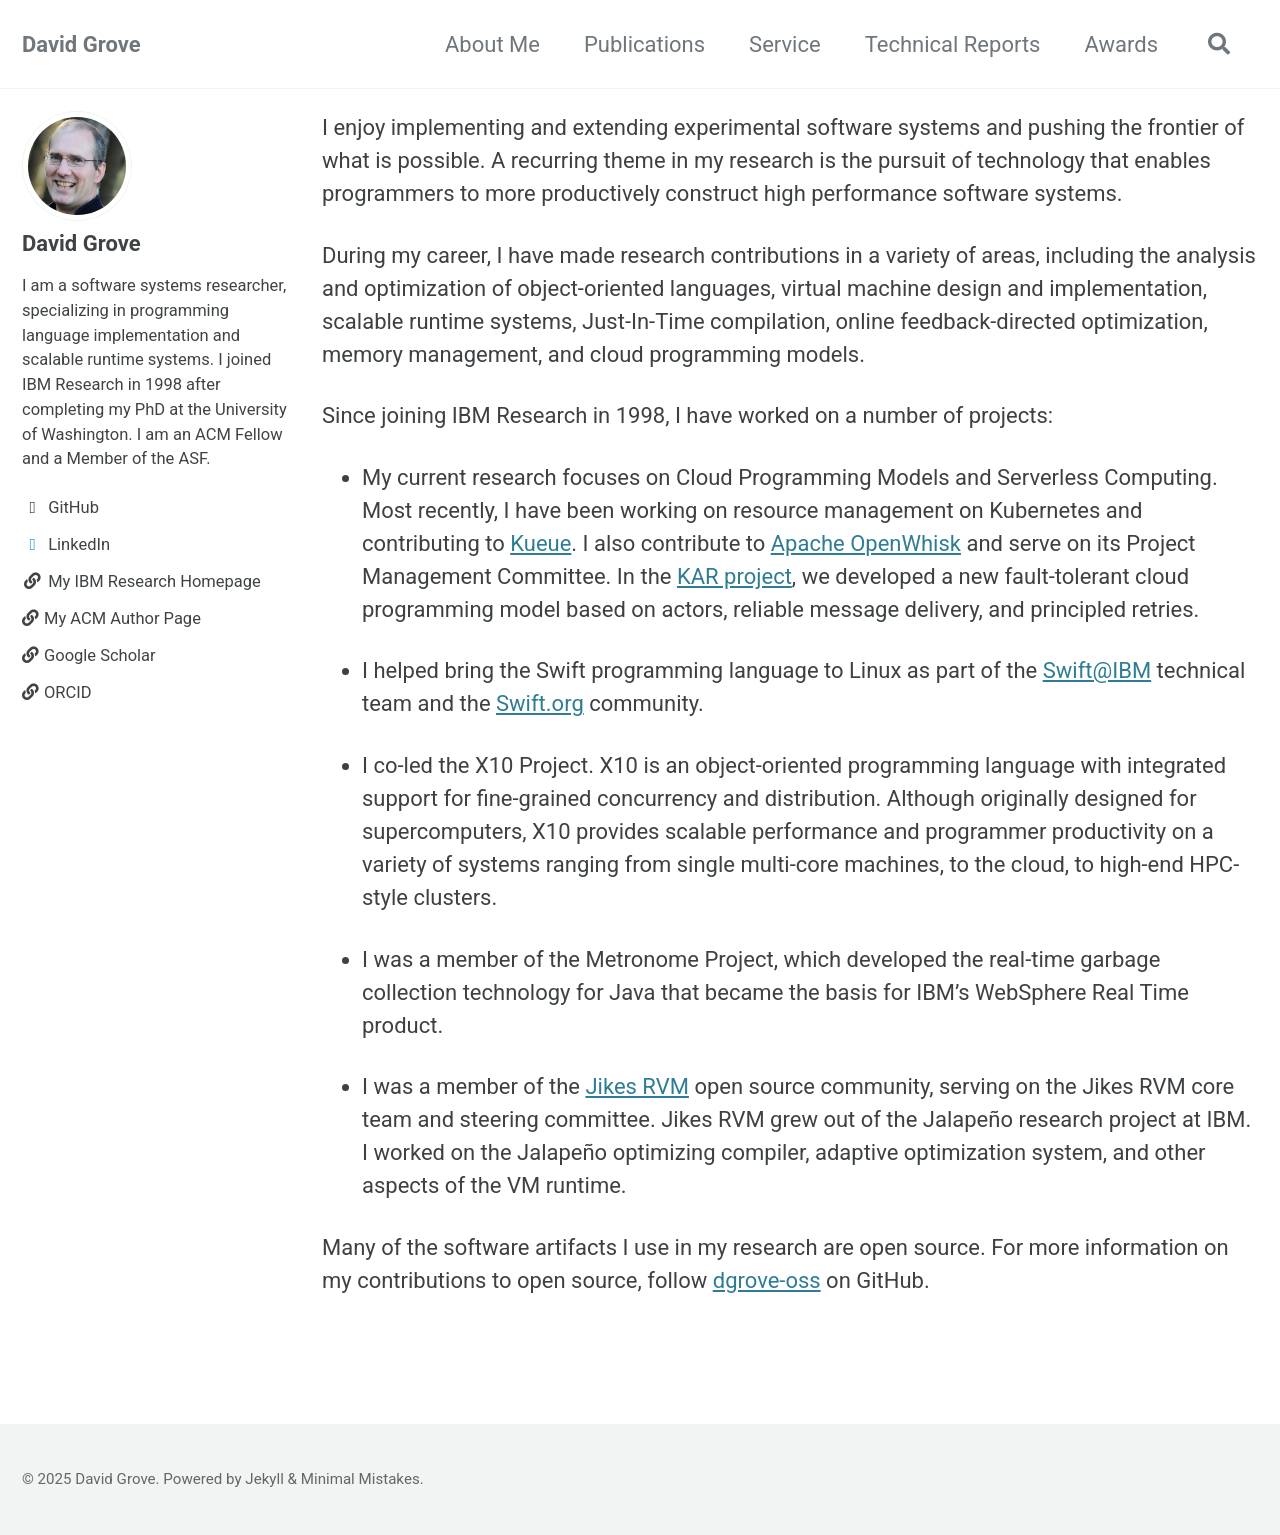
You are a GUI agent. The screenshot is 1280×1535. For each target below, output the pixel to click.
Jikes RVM (636, 1086)
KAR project (734, 576)
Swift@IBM (1097, 670)
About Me (492, 44)
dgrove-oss (767, 1280)
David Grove (81, 44)
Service (785, 44)
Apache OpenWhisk (866, 543)
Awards (1121, 44)
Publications (644, 44)
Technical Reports (953, 44)
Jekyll (264, 1479)
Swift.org (540, 703)
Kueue (540, 543)
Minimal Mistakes (360, 1479)
